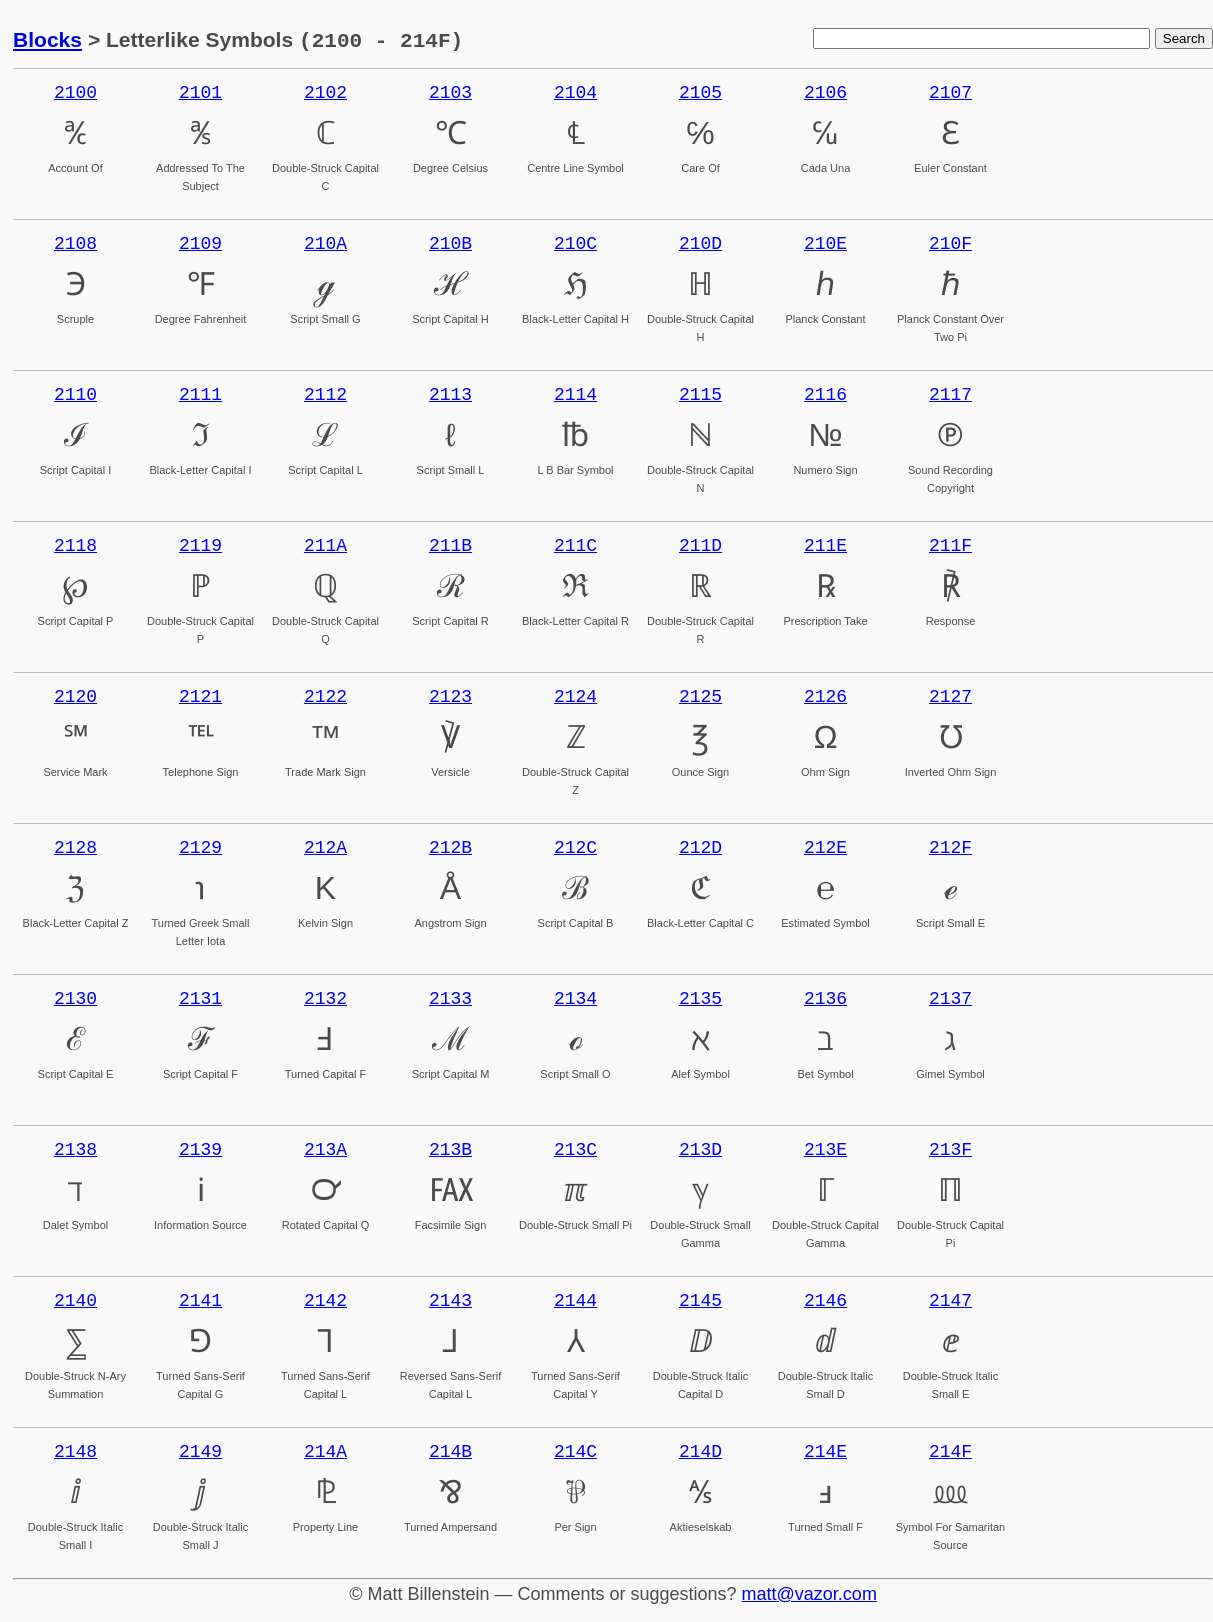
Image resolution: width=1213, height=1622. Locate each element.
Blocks (47, 40)
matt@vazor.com (809, 1594)
